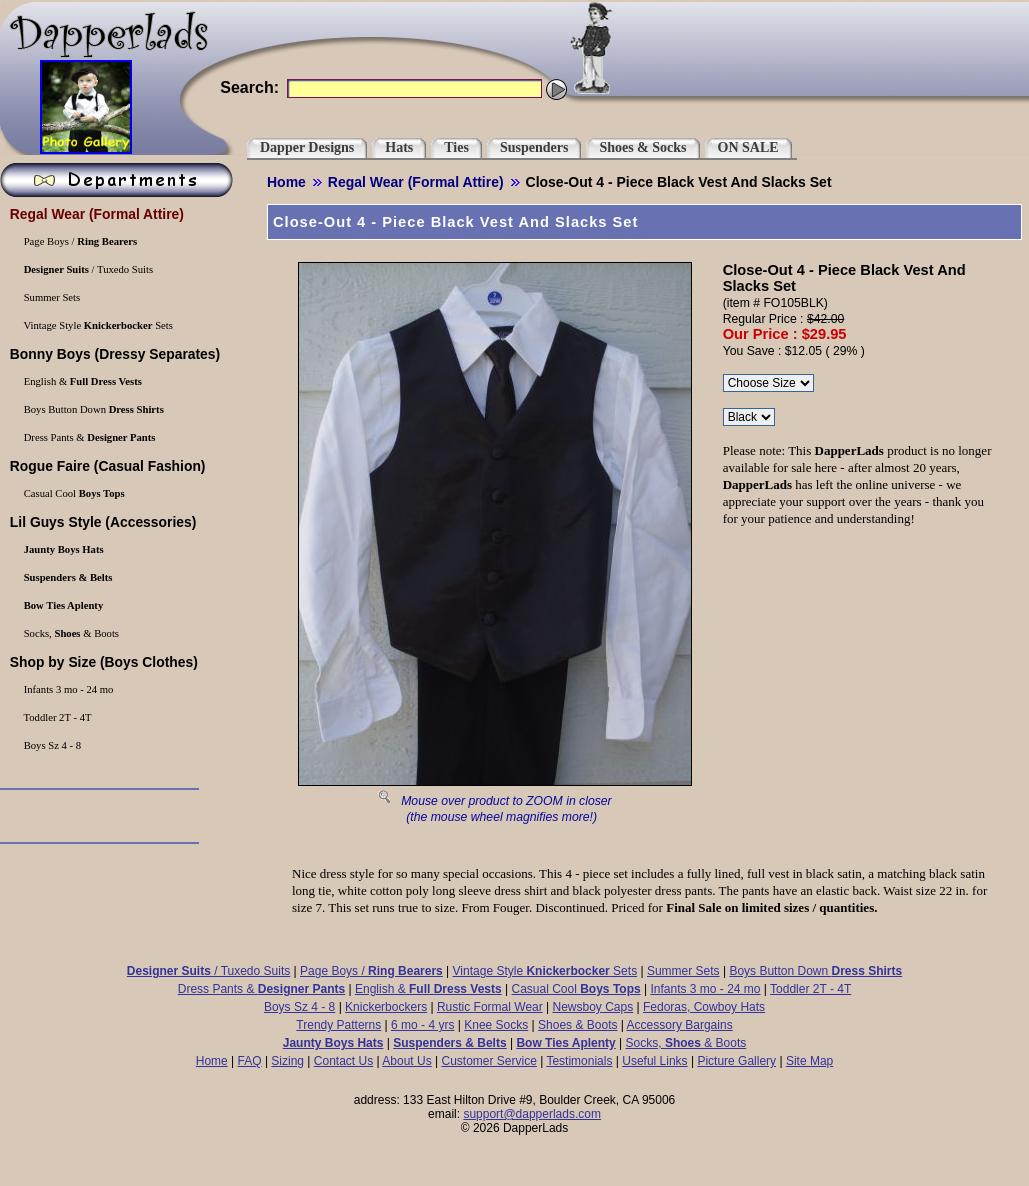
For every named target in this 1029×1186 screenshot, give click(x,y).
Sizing (287, 1061)
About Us (406, 1061)
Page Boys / (371, 971)
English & (428, 989)
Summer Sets (683, 971)
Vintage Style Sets (545, 971)
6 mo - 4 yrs (422, 1025)
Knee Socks (496, 1025)
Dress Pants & (261, 989)
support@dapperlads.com (532, 1114)
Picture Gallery (736, 1061)
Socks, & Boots (686, 1043)
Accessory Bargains (680, 1025)
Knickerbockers (386, 1007)
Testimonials (579, 1061)
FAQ (250, 1061)
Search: (249, 87)
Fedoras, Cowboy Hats (704, 1007)
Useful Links (654, 1061)
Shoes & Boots (577, 1025)
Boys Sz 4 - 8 (299, 1007)
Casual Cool (576, 989)
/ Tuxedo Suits (208, 971)
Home (286, 182)
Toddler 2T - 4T (810, 989)
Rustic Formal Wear (490, 1007)
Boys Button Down (815, 971)
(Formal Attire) (416, 182)
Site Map (809, 1061)
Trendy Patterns (338, 1025)
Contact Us (343, 1061)
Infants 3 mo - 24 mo (705, 989)
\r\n (749, 417)
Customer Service (488, 1061)
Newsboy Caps (593, 1007)
